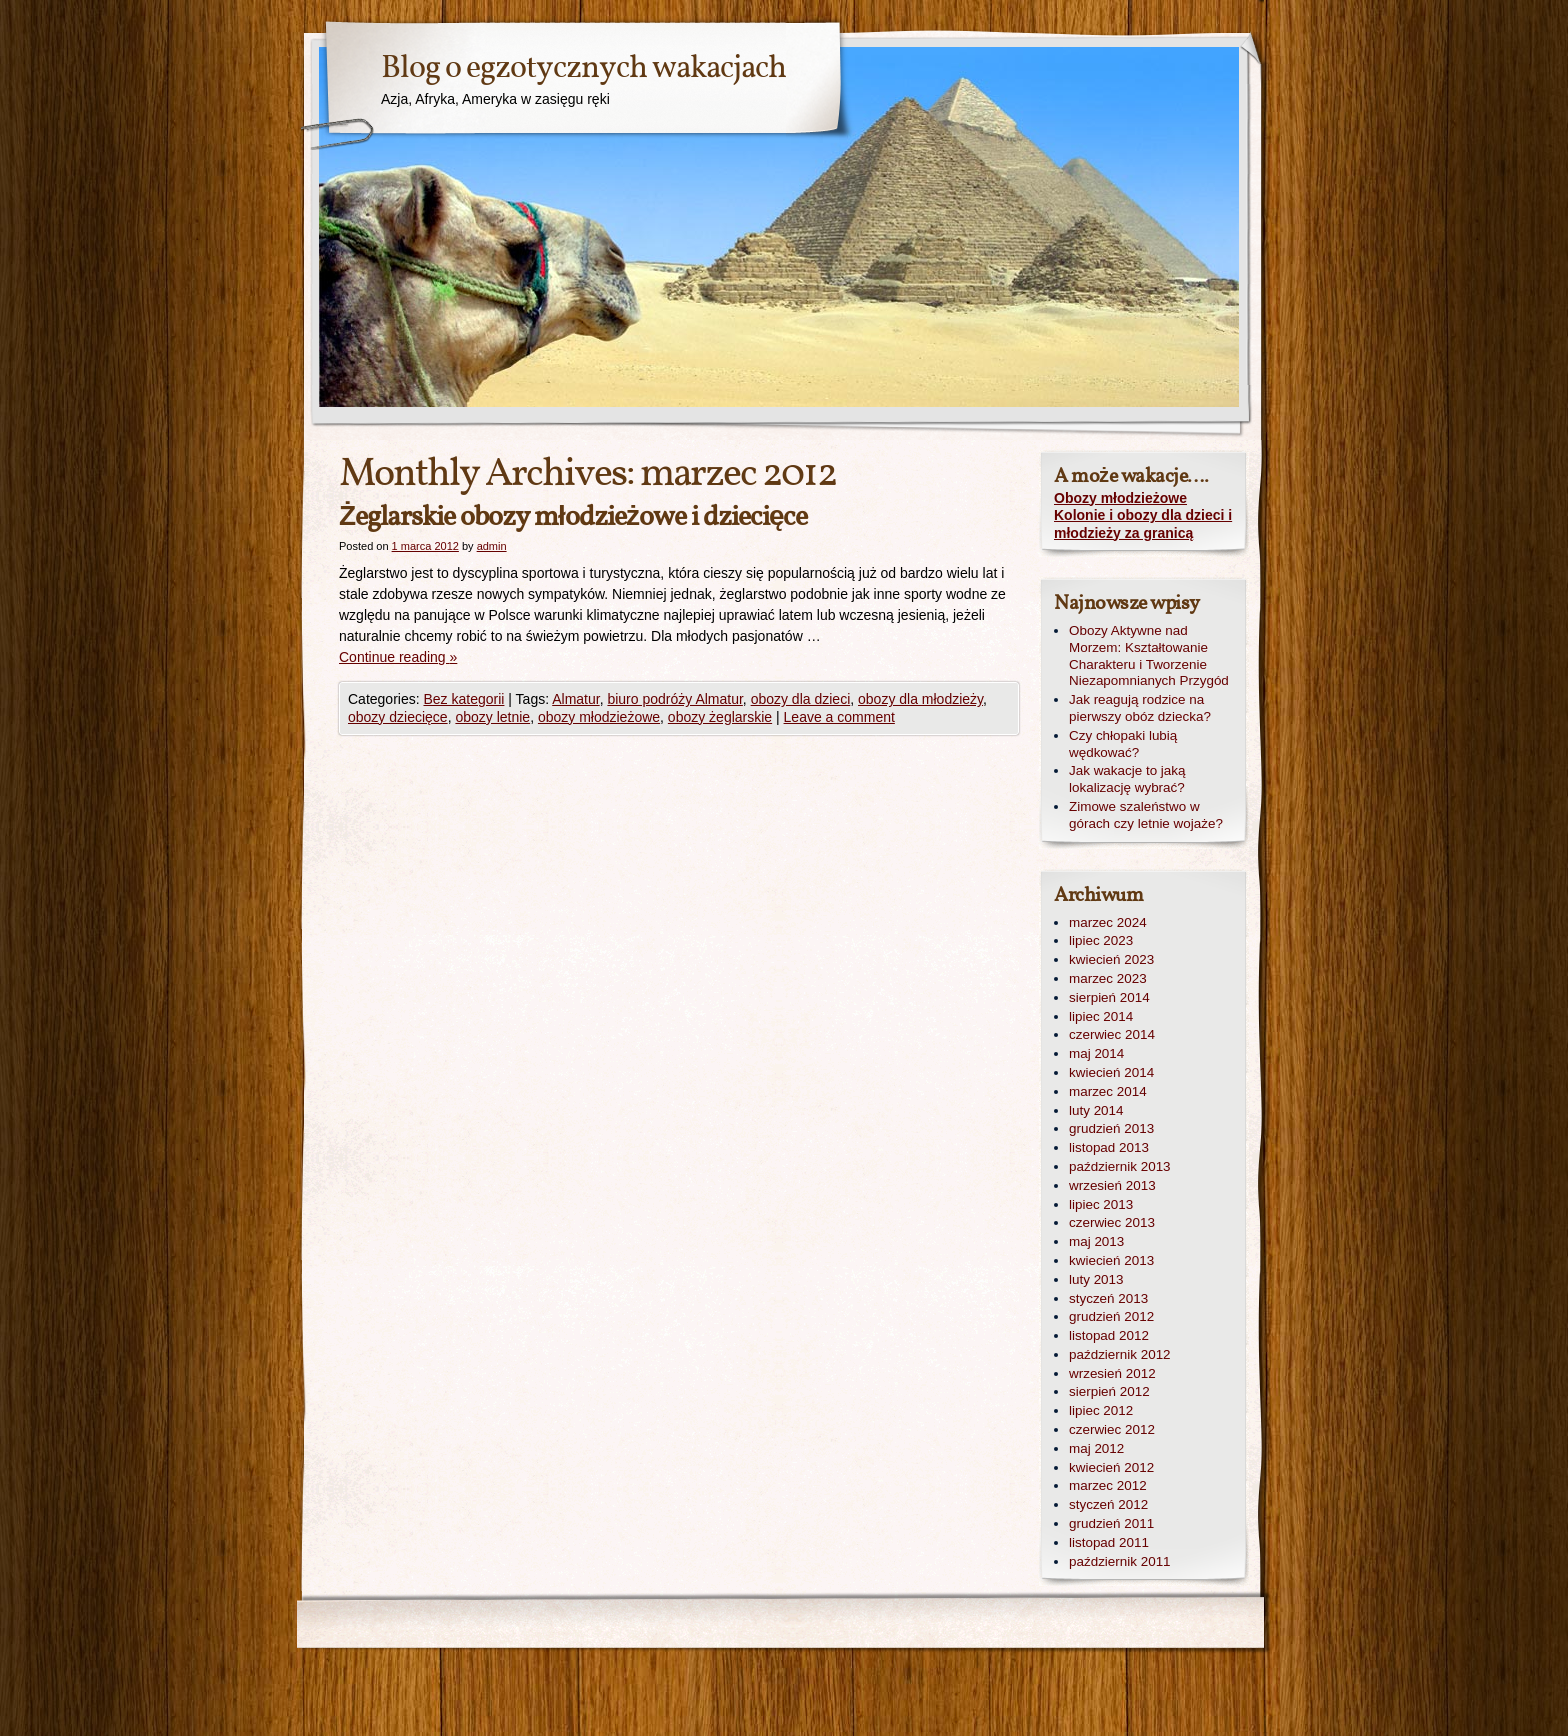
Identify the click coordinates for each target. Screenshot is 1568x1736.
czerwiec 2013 (1112, 1222)
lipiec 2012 (1101, 1410)
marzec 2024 (1108, 922)
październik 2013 (1120, 1166)
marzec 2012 (1108, 1485)
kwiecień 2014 (1111, 1072)
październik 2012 (1120, 1354)
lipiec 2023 (1101, 940)
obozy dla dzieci (801, 699)
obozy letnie (492, 717)
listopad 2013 (1109, 1147)
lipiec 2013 (1101, 1204)
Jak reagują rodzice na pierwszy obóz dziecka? (1140, 708)
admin (492, 546)
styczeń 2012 (1108, 1504)
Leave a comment (839, 717)
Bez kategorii (463, 699)
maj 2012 (1096, 1448)
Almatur (575, 699)
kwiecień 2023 (1111, 959)
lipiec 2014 (1101, 1016)
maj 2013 (1096, 1241)
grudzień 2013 (1111, 1128)
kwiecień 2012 (1111, 1467)
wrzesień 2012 (1112, 1373)
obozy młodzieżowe (599, 717)
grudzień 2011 (1111, 1523)
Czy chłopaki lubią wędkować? (1123, 744)
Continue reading (398, 657)
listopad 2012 (1109, 1335)
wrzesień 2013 (1112, 1185)
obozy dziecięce (398, 717)
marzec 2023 (1108, 978)
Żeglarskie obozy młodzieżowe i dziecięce (573, 517)
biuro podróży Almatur (674, 699)
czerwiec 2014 (1112, 1034)
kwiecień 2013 (1111, 1260)
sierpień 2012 (1109, 1391)
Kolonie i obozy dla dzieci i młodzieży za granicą (1143, 524)
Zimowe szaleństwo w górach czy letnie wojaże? (1146, 815)
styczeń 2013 (1108, 1298)
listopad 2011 (1109, 1542)
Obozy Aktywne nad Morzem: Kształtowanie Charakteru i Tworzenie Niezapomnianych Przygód (1149, 655)
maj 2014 (1096, 1053)
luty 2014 (1096, 1110)
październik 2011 (1120, 1561)
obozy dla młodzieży (920, 699)
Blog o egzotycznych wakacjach (583, 69)
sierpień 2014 (1109, 997)
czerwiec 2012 (1112, 1429)
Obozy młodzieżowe (1120, 498)
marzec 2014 (1108, 1091)
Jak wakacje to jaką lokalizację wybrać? (1127, 779)
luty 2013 (1096, 1279)
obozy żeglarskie (720, 717)
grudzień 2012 (1111, 1316)
